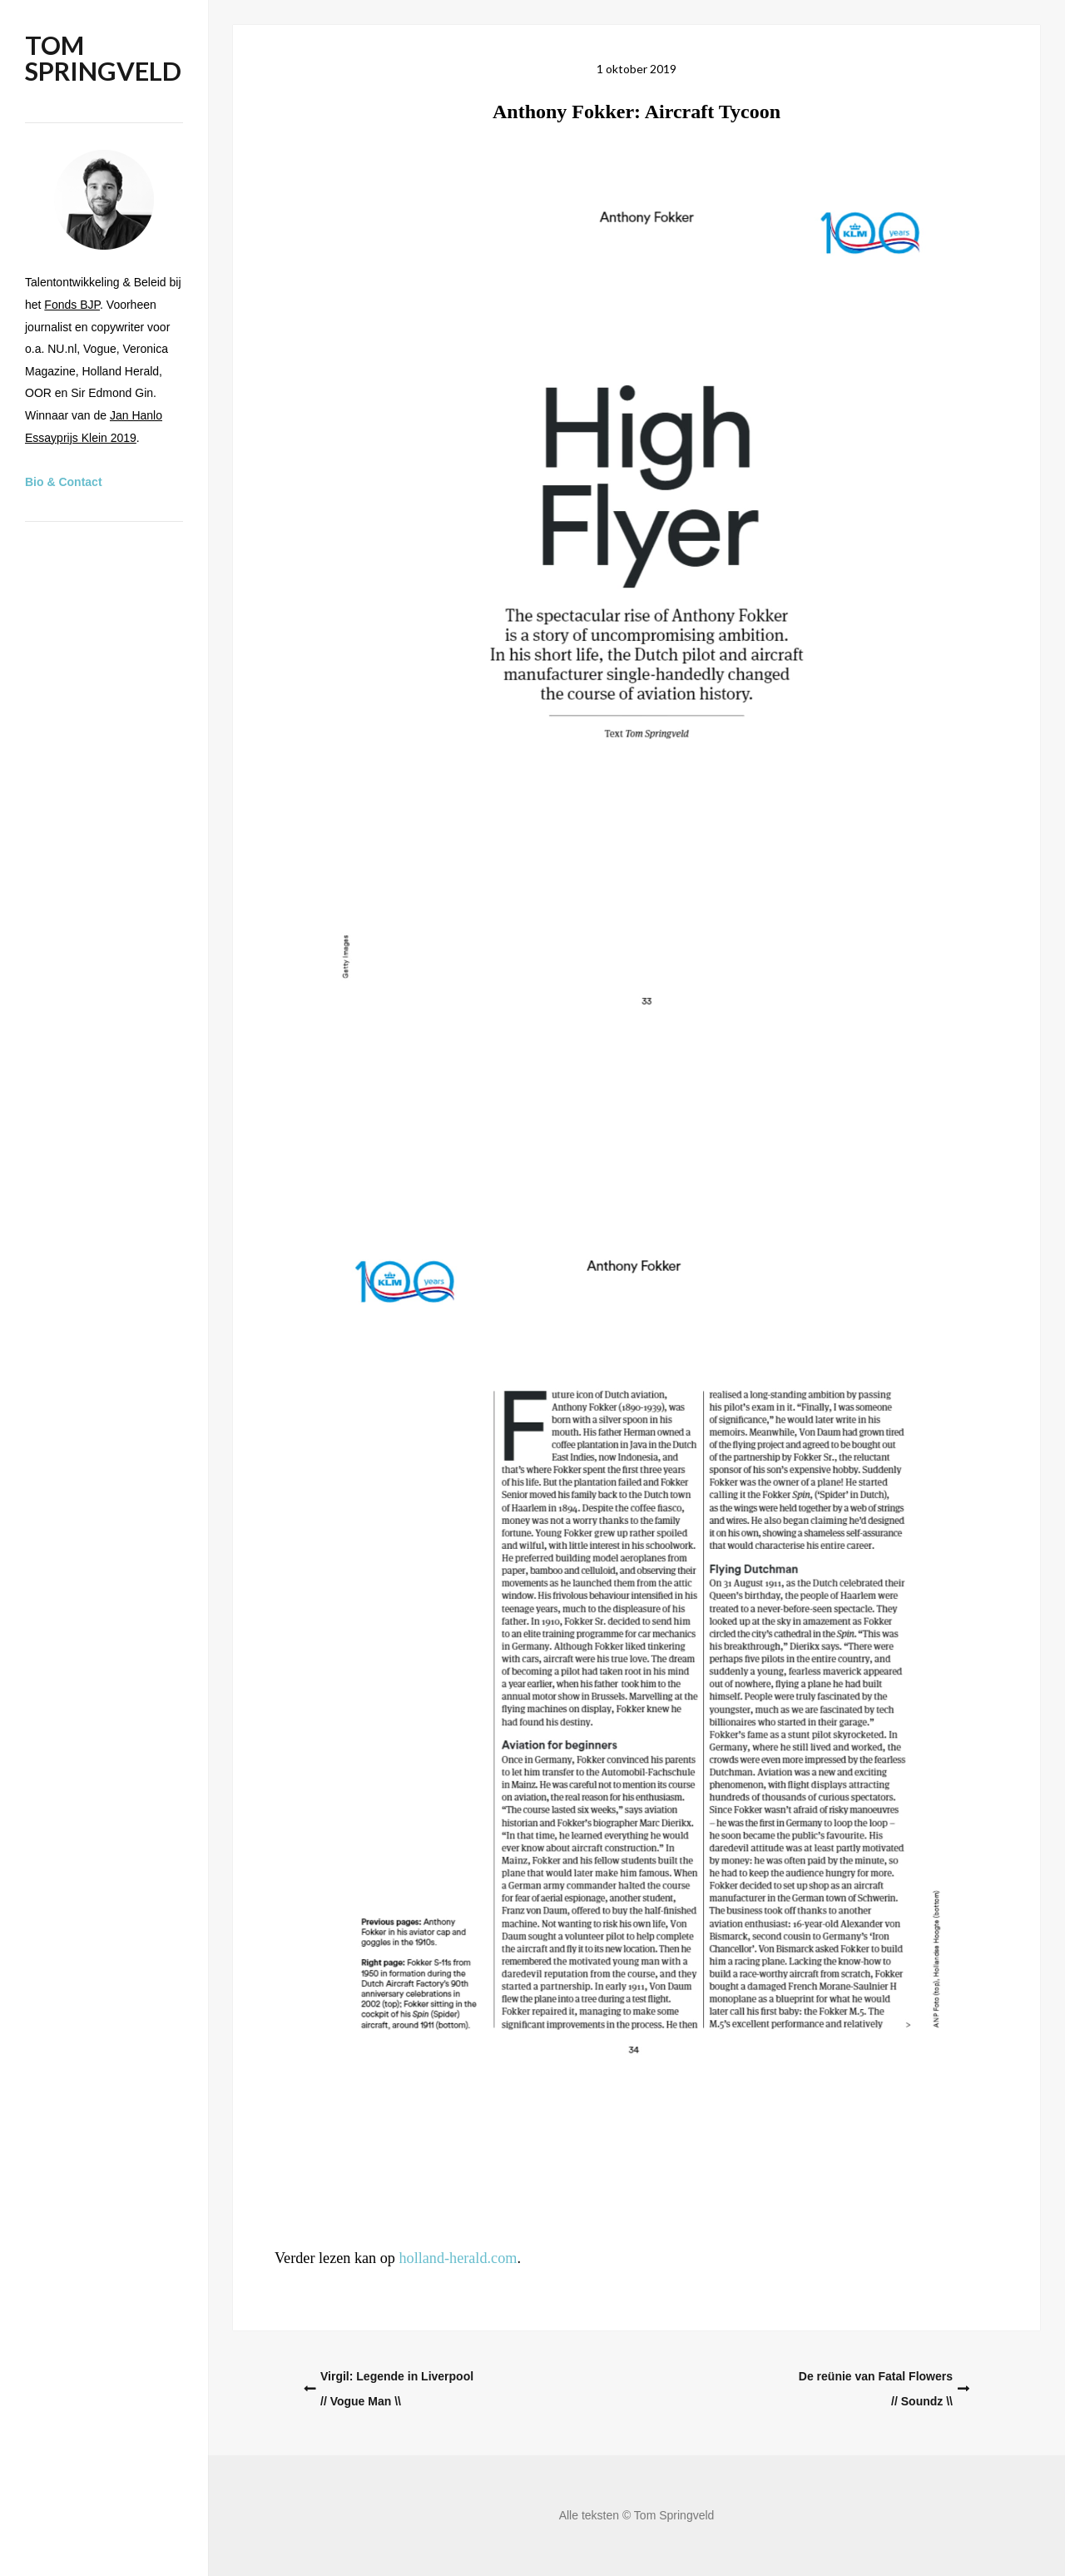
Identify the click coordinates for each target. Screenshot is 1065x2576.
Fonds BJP (72, 304)
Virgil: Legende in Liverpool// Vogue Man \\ (396, 2389)
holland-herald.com (458, 2258)
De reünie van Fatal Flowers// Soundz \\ (876, 2389)
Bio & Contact (63, 482)
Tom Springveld (103, 58)
